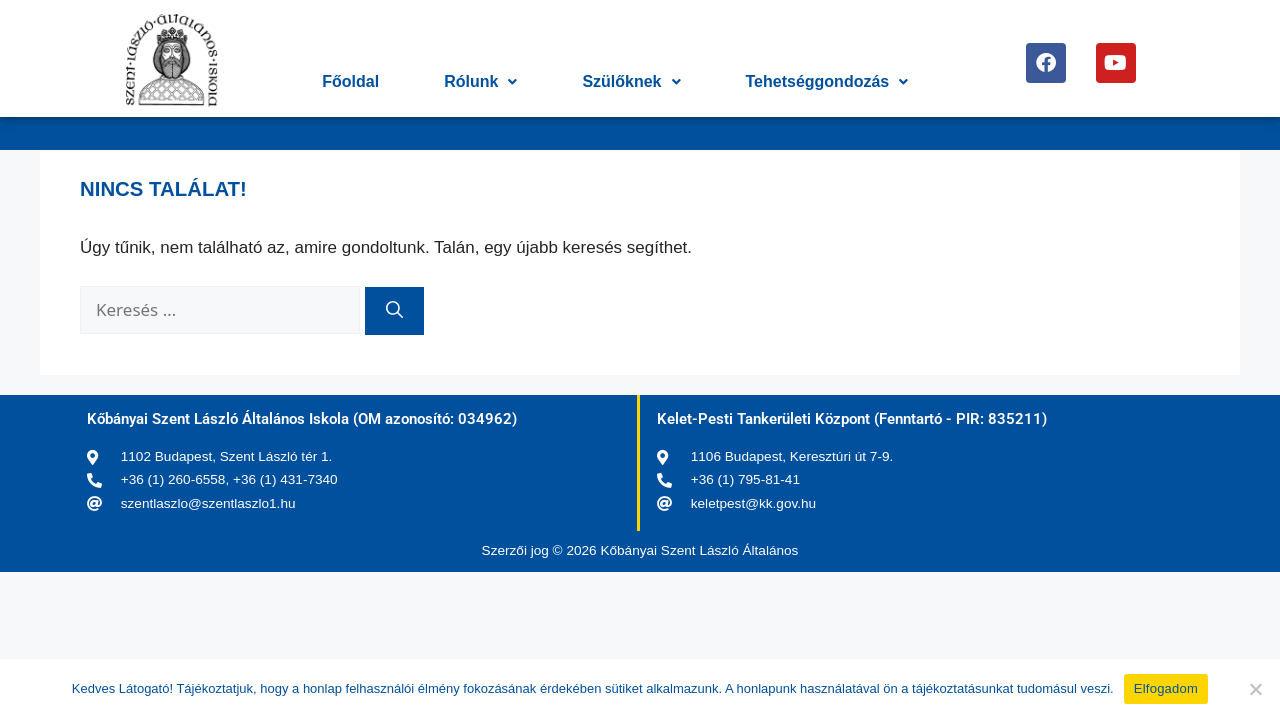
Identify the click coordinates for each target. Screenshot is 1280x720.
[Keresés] (394, 311)
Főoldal (350, 81)
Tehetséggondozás (827, 81)
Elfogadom (1166, 688)
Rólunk (480, 81)
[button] (480, 82)
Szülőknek (631, 81)
